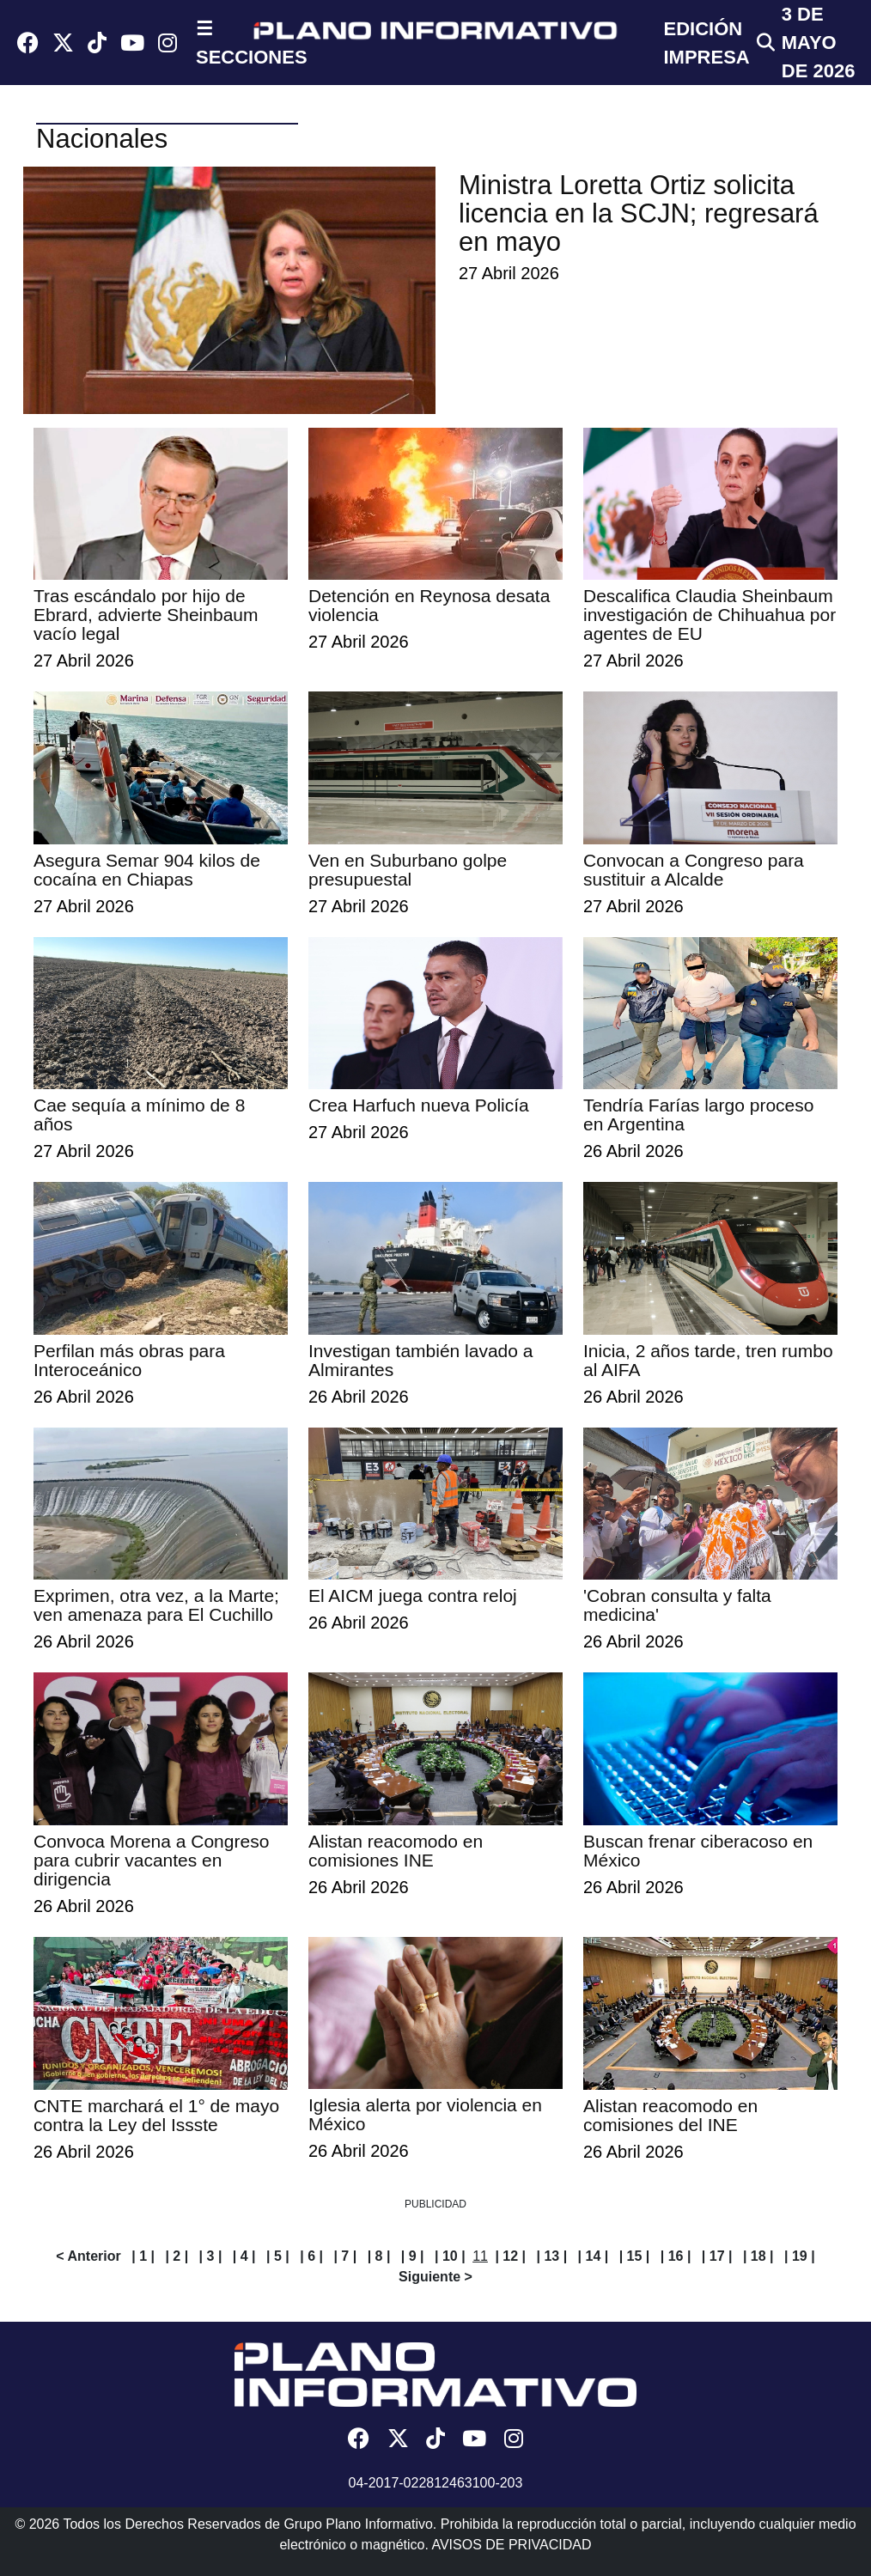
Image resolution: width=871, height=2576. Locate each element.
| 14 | (593, 2256)
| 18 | (758, 2256)
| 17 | (717, 2256)
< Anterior (88, 2256)
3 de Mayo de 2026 (819, 42)
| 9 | (412, 2256)
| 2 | (176, 2256)
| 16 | (676, 2256)
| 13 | (551, 2256)
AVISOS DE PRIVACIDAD (511, 2544)
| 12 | (510, 2256)
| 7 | (344, 2256)
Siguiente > (435, 2276)
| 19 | (799, 2256)
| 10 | (450, 2256)
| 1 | (143, 2256)
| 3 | (210, 2256)
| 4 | (244, 2256)
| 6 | (311, 2256)
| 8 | (379, 2256)
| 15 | (634, 2256)
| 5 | (277, 2256)
